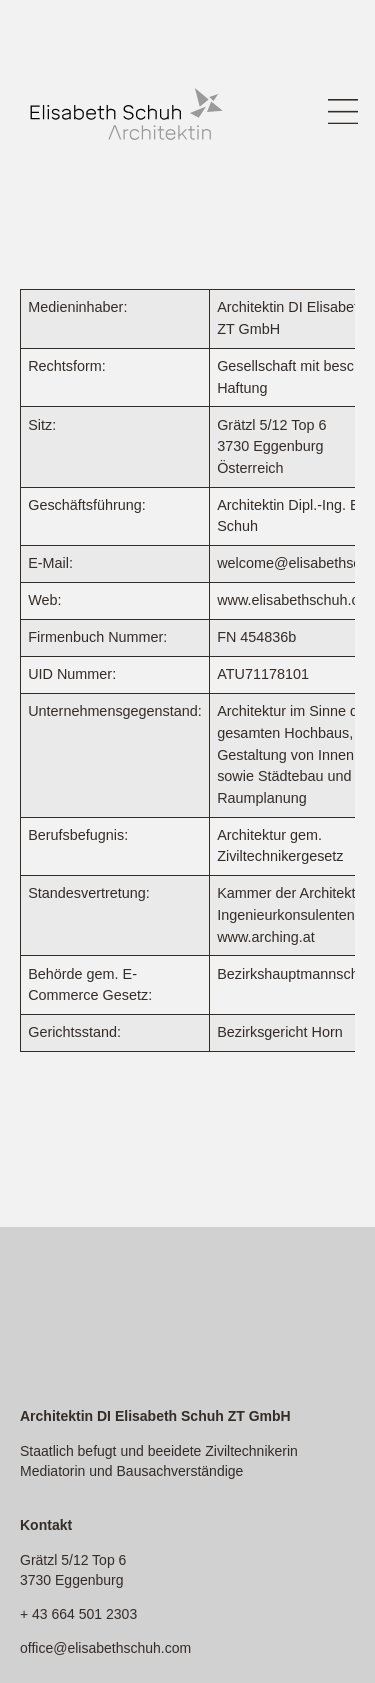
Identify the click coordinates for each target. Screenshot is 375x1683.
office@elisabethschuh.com (105, 1648)
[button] (342, 114)
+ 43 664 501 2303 (78, 1614)
